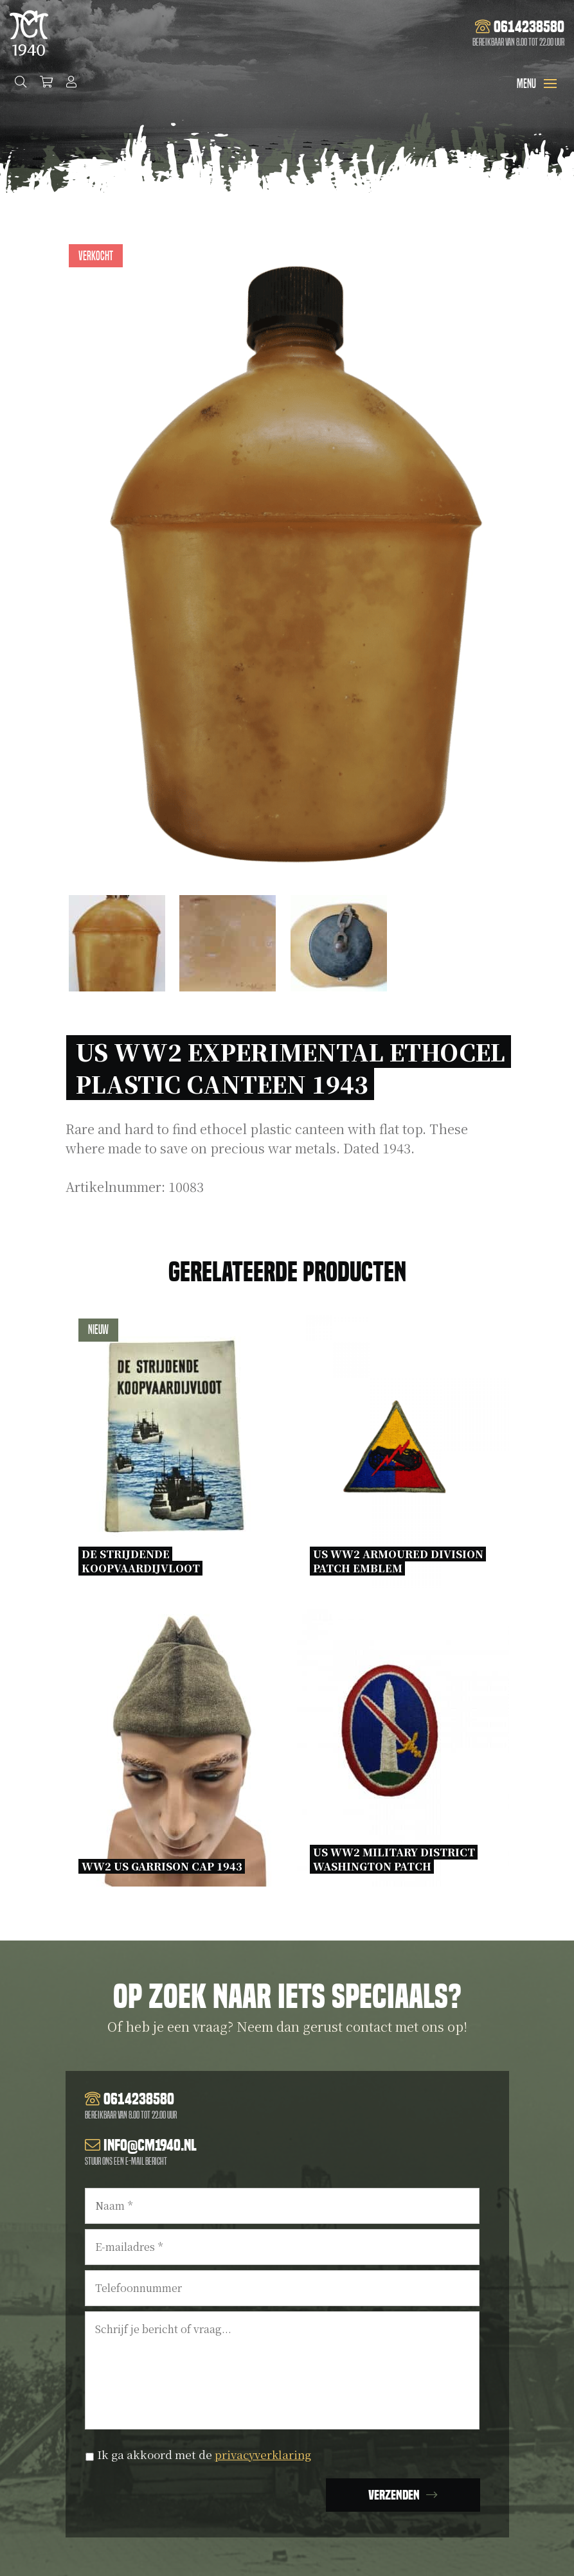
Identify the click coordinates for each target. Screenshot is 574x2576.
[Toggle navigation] (550, 83)
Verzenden (394, 2495)
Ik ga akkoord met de (206, 2454)
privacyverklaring (265, 2454)
